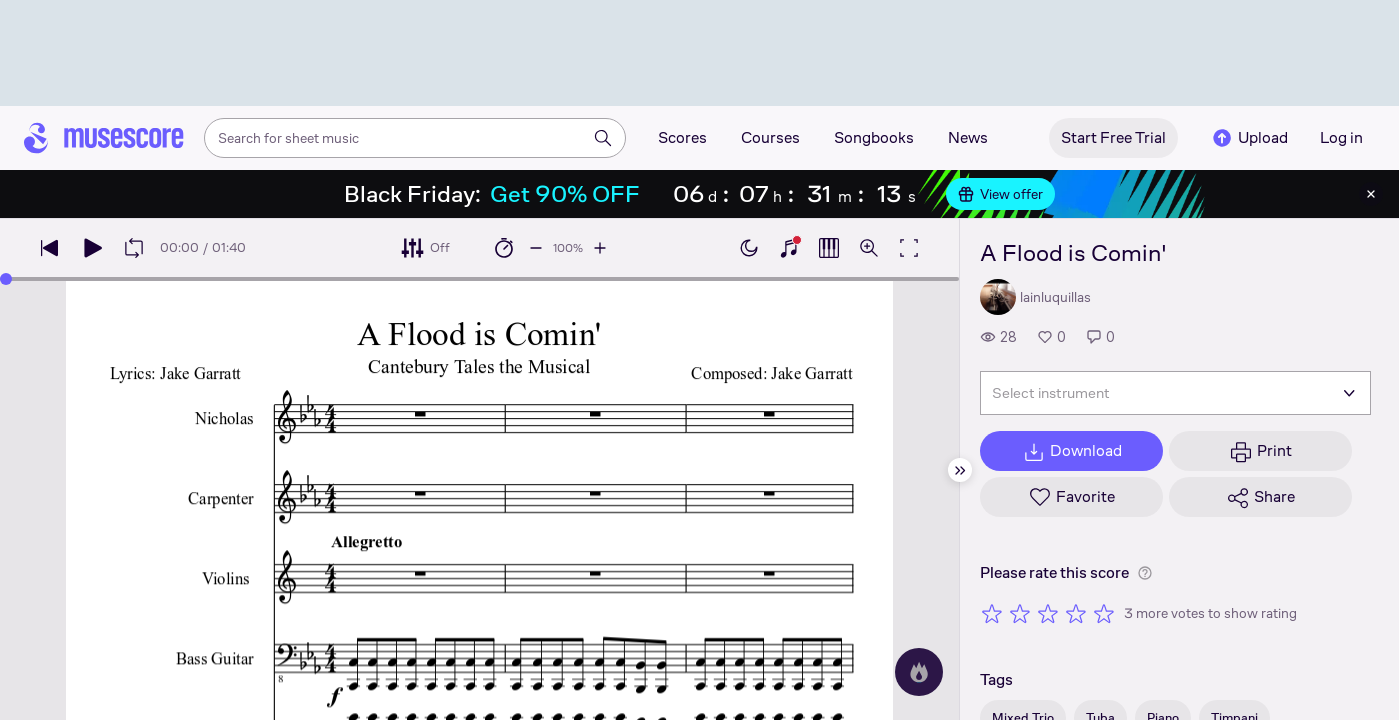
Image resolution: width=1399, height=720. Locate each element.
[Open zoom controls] (869, 248)
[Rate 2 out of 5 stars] (1020, 613)
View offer (1000, 194)
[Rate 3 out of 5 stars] (1048, 613)
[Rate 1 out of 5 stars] (992, 613)
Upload (1249, 138)
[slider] (6, 279)
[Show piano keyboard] (789, 248)
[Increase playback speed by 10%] (600, 248)
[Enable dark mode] (749, 248)
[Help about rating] (1145, 573)
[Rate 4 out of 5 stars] (1076, 613)
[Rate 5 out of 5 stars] (1104, 613)
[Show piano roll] (829, 248)
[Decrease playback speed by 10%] (536, 248)
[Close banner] (1371, 194)
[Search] (603, 138)
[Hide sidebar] (960, 470)
